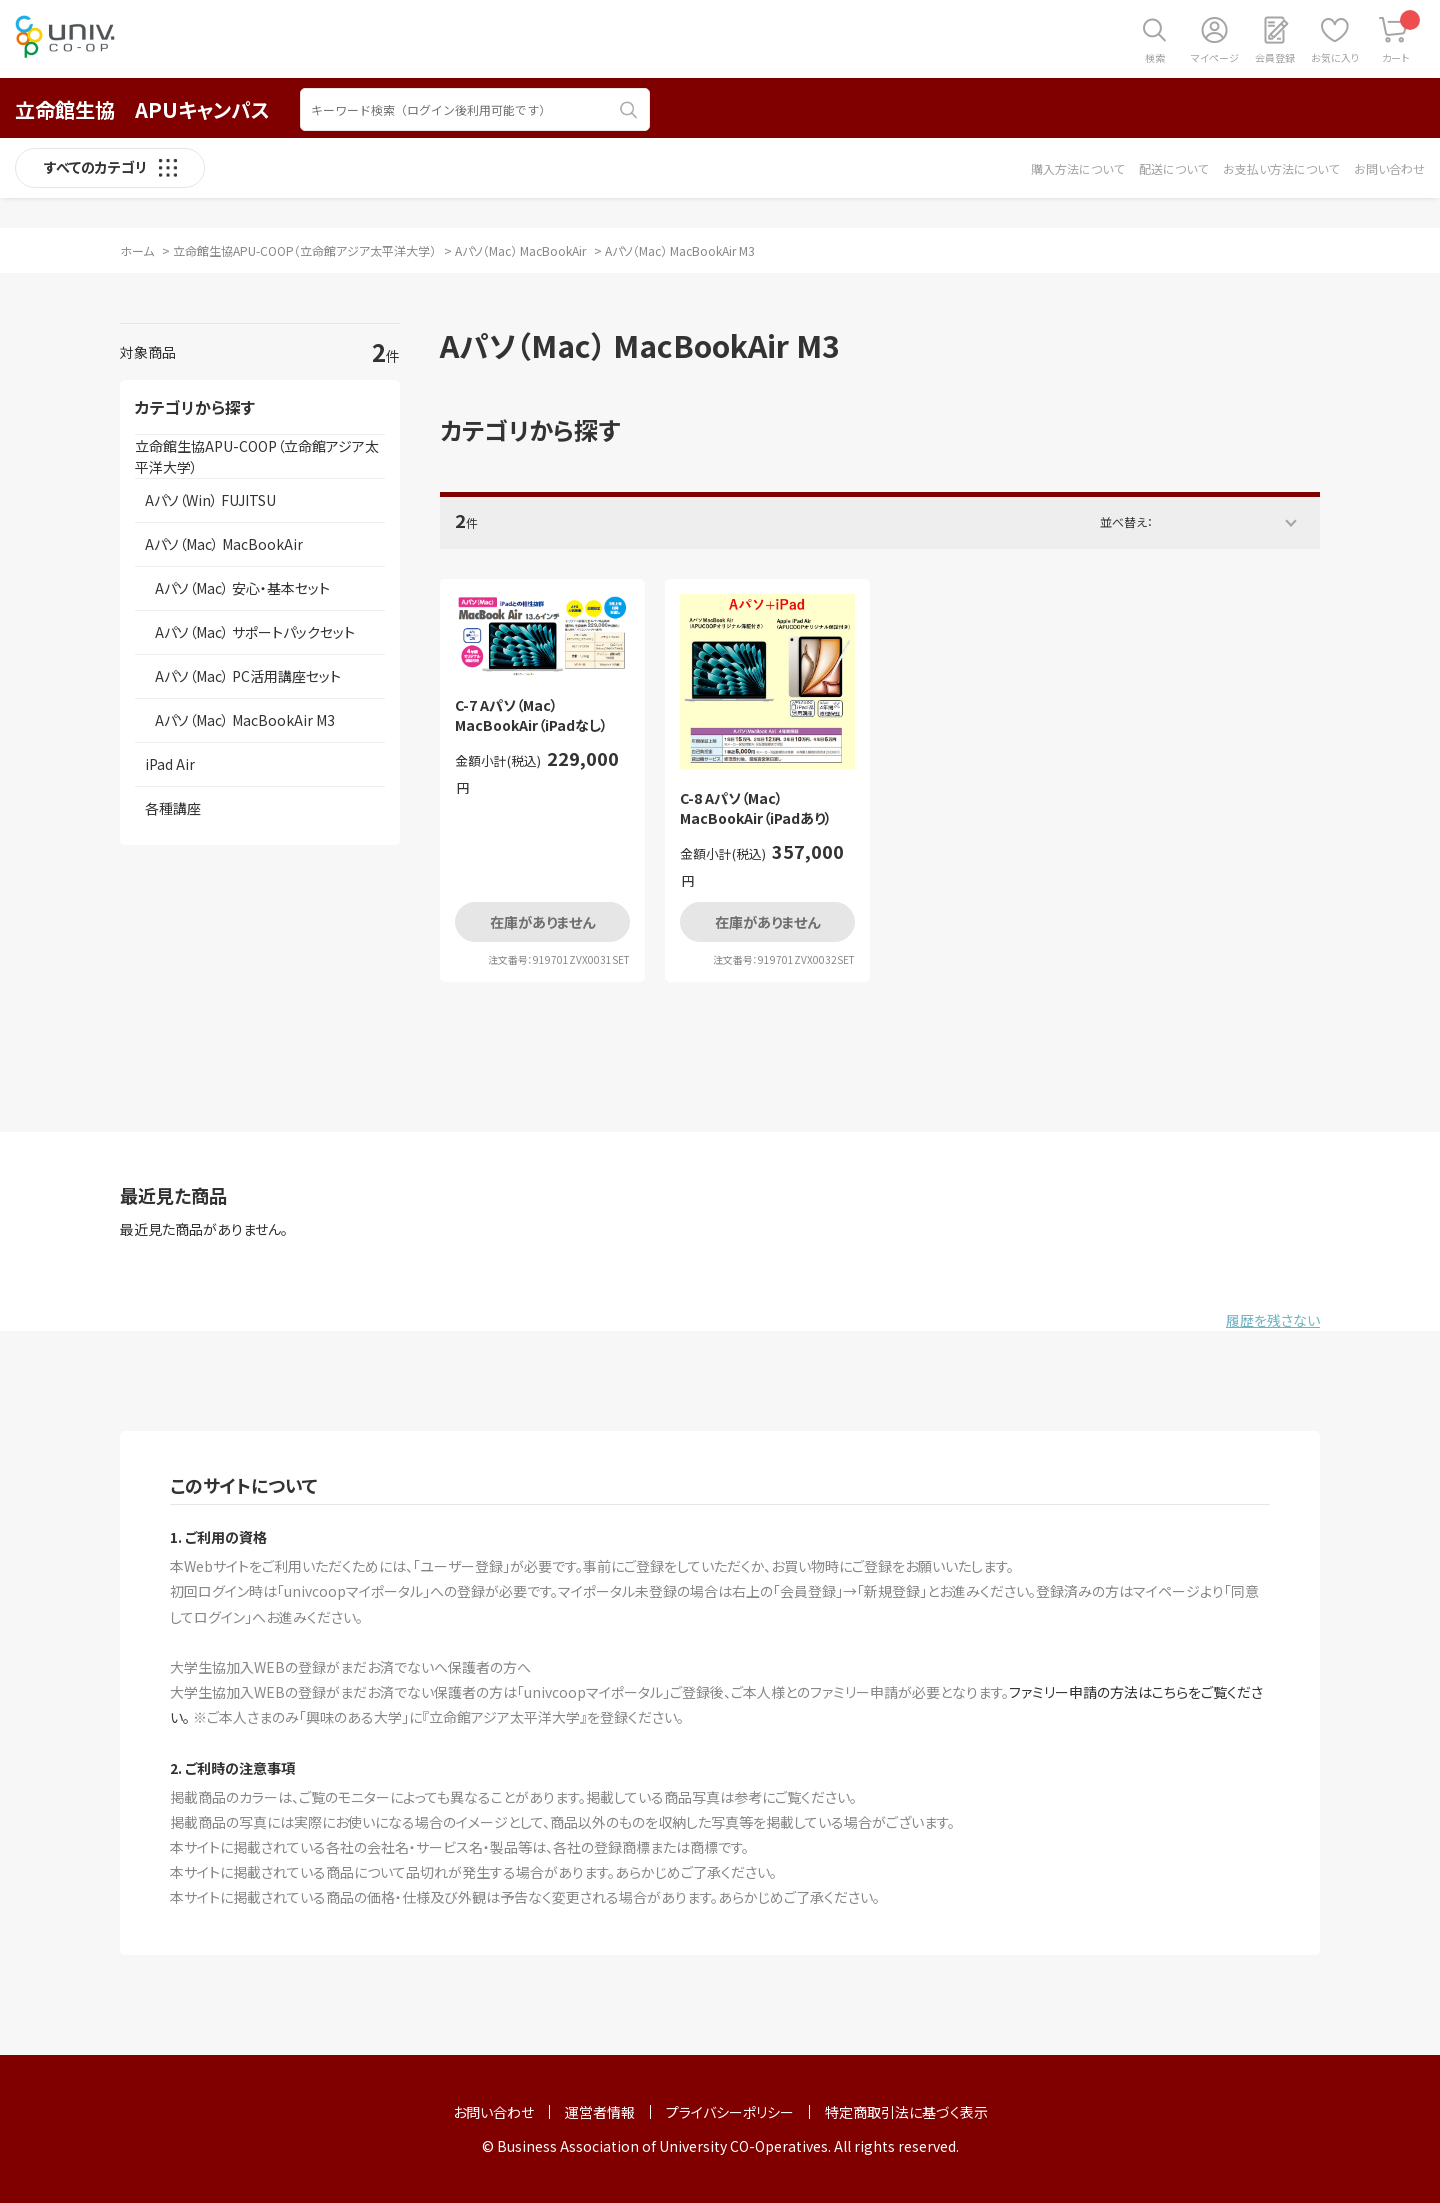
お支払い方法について (1281, 168)
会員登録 (1275, 57)
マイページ (1215, 57)
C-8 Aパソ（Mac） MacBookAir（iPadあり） (756, 808)
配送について (1173, 168)
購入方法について (1077, 168)
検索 (1155, 57)
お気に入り (1335, 57)
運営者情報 (600, 2112)
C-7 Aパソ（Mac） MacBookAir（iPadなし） (531, 715)
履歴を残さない (1273, 1320)
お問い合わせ (1389, 168)
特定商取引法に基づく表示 (906, 2112)
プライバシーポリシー (730, 2112)
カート (1401, 37)
